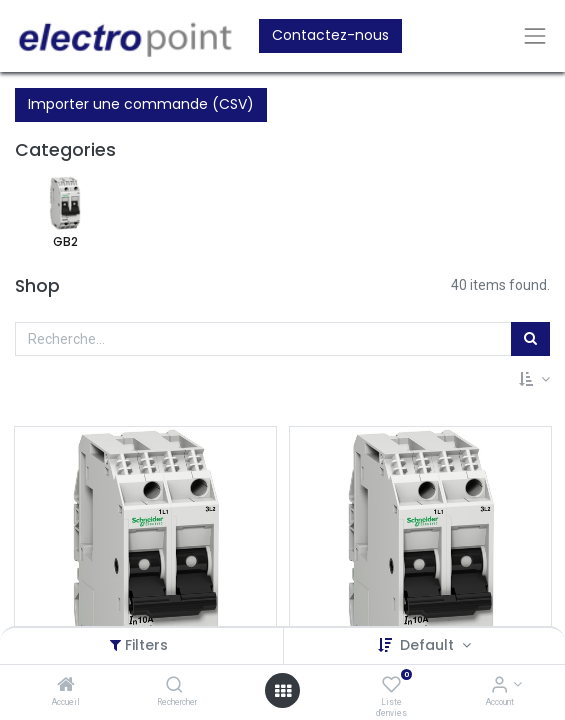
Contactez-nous (330, 35)
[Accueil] (66, 686)
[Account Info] (499, 686)
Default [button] (429, 645)
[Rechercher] (174, 686)
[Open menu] (283, 691)
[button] (534, 380)
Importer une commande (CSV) (141, 104)
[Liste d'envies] (391, 686)
